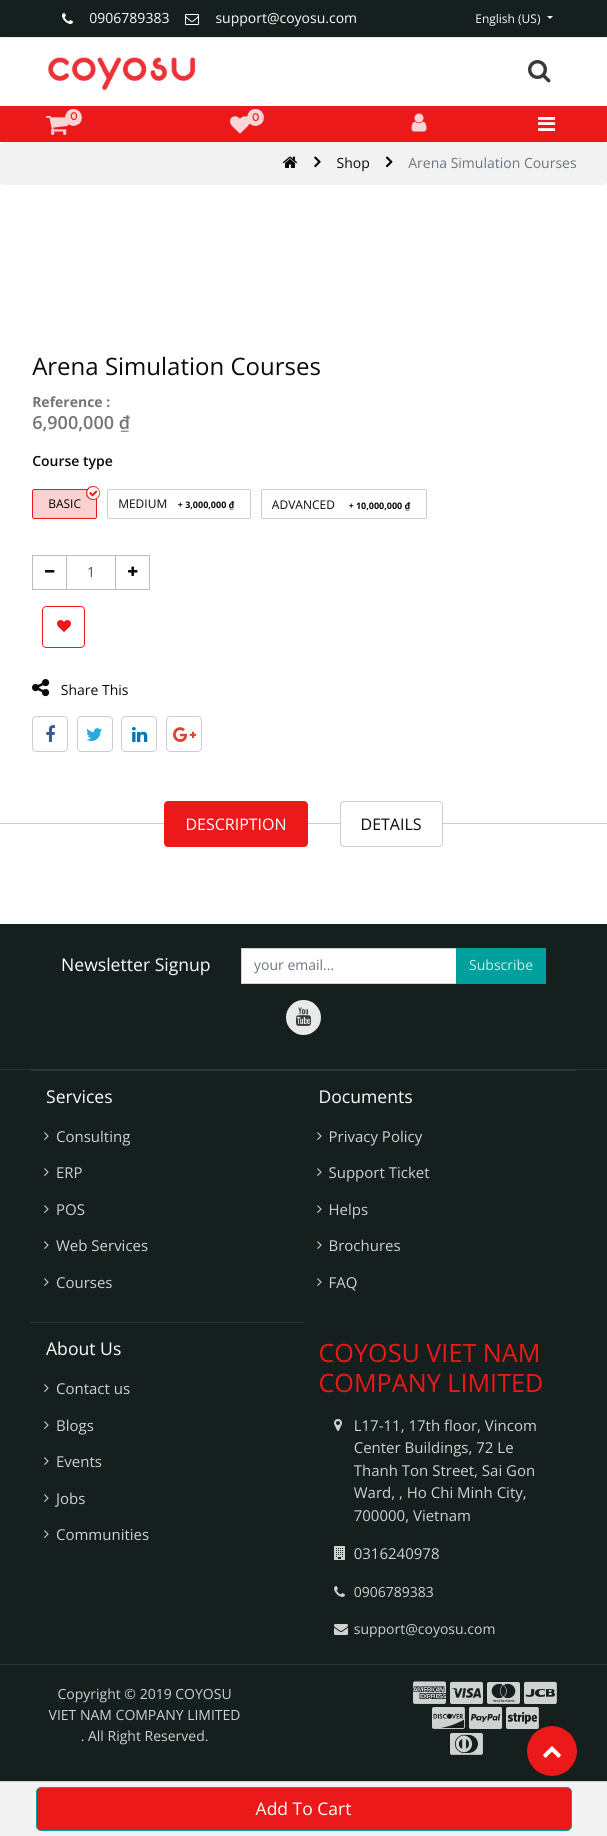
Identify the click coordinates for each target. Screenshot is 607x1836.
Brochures (365, 1246)
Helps (349, 1210)
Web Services (102, 1246)
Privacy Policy (376, 1137)
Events (79, 1462)
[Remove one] (45, 572)
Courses (84, 1283)
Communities (102, 1535)
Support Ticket (379, 1173)
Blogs (75, 1426)
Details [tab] (391, 824)
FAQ (343, 1283)
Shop (353, 163)
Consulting (93, 1137)
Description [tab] (235, 824)
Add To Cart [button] (304, 1809)
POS (70, 1210)
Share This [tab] (76, 689)
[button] (59, 627)
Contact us (93, 1389)
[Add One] (128, 572)
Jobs (70, 1499)
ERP (69, 1173)
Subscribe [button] (501, 965)
